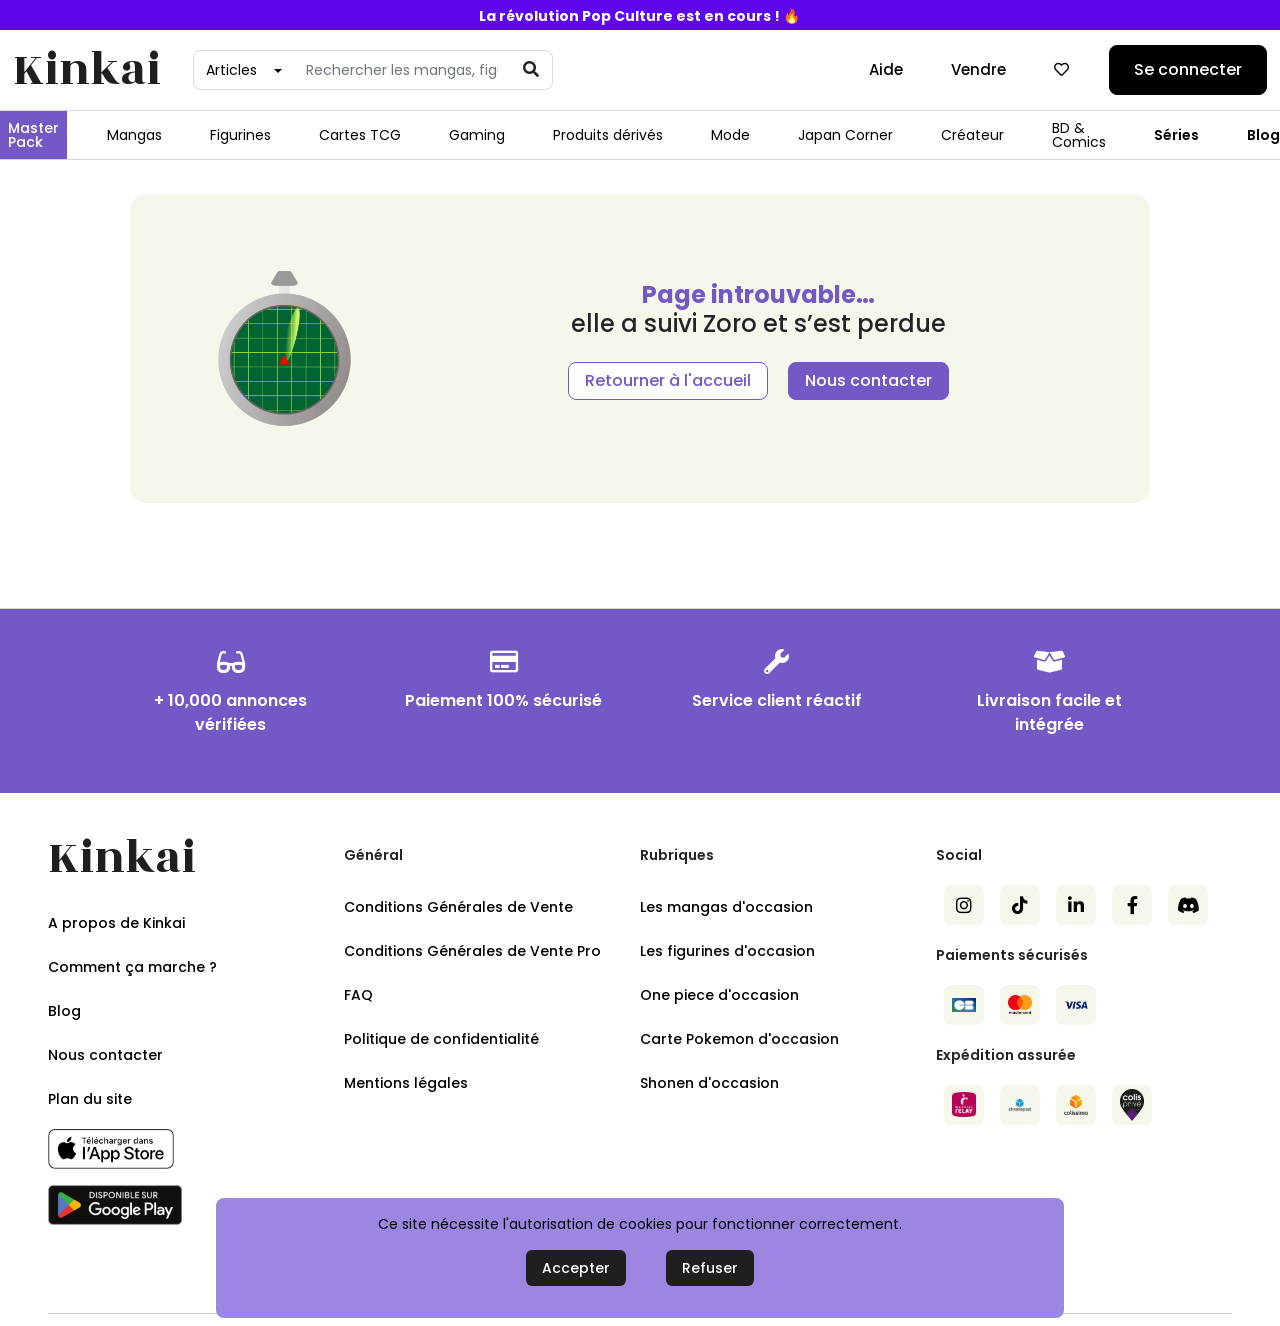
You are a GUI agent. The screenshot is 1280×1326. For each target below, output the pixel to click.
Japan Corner (845, 135)
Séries (1176, 135)
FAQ (358, 995)
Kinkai (87, 70)
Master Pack (33, 135)
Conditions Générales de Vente (458, 907)
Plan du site (90, 1099)
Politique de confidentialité (441, 1039)
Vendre (978, 69)
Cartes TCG (360, 135)
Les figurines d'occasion (727, 951)
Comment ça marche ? (132, 967)
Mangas (134, 135)
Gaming (477, 135)
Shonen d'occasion (709, 1083)
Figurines (240, 135)
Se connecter (1188, 69)
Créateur (972, 135)
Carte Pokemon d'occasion (739, 1039)
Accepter (576, 1268)
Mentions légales (406, 1083)
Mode (730, 135)
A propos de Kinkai (116, 923)
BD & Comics (1079, 135)
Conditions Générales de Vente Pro (472, 951)
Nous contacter (868, 380)
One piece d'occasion (719, 995)
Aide (886, 69)
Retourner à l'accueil (668, 380)
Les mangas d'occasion (726, 907)
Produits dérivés (608, 135)
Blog (64, 1011)
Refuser (710, 1268)
